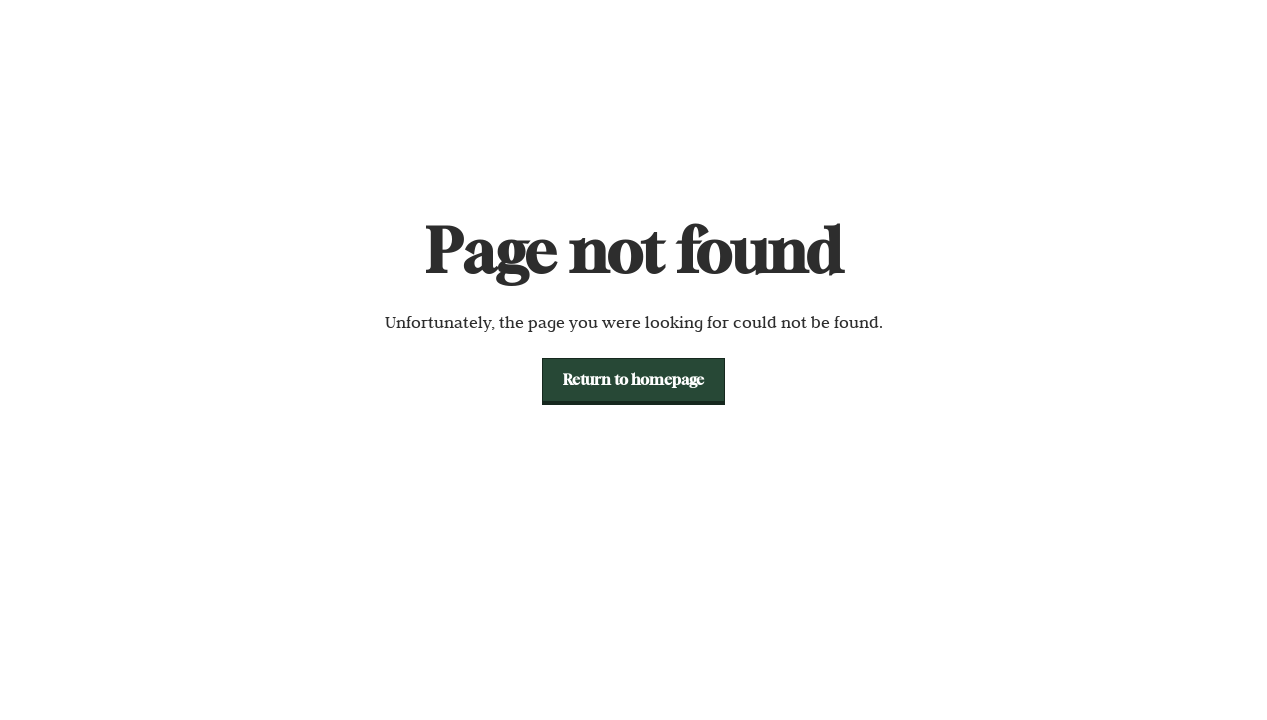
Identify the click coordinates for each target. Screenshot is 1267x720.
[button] (633, 380)
